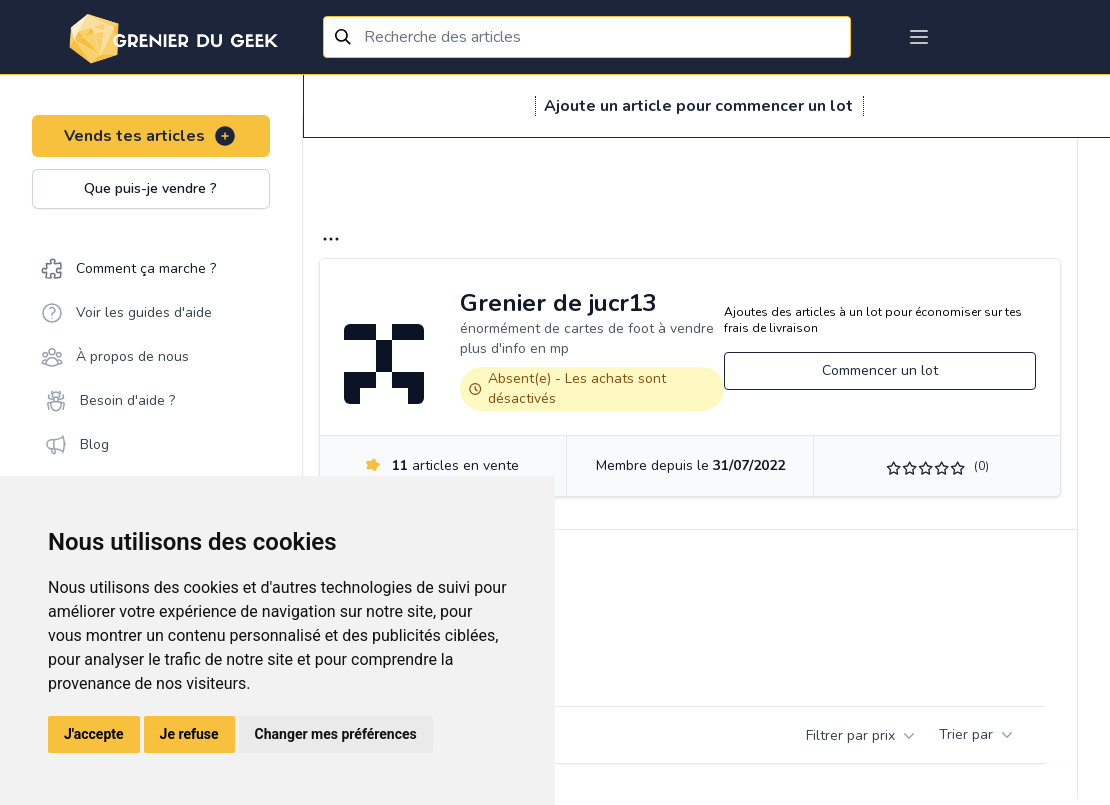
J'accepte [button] (94, 734)
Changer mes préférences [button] (336, 734)
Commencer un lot (880, 370)
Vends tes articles (150, 136)
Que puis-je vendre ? (150, 188)
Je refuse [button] (189, 734)
